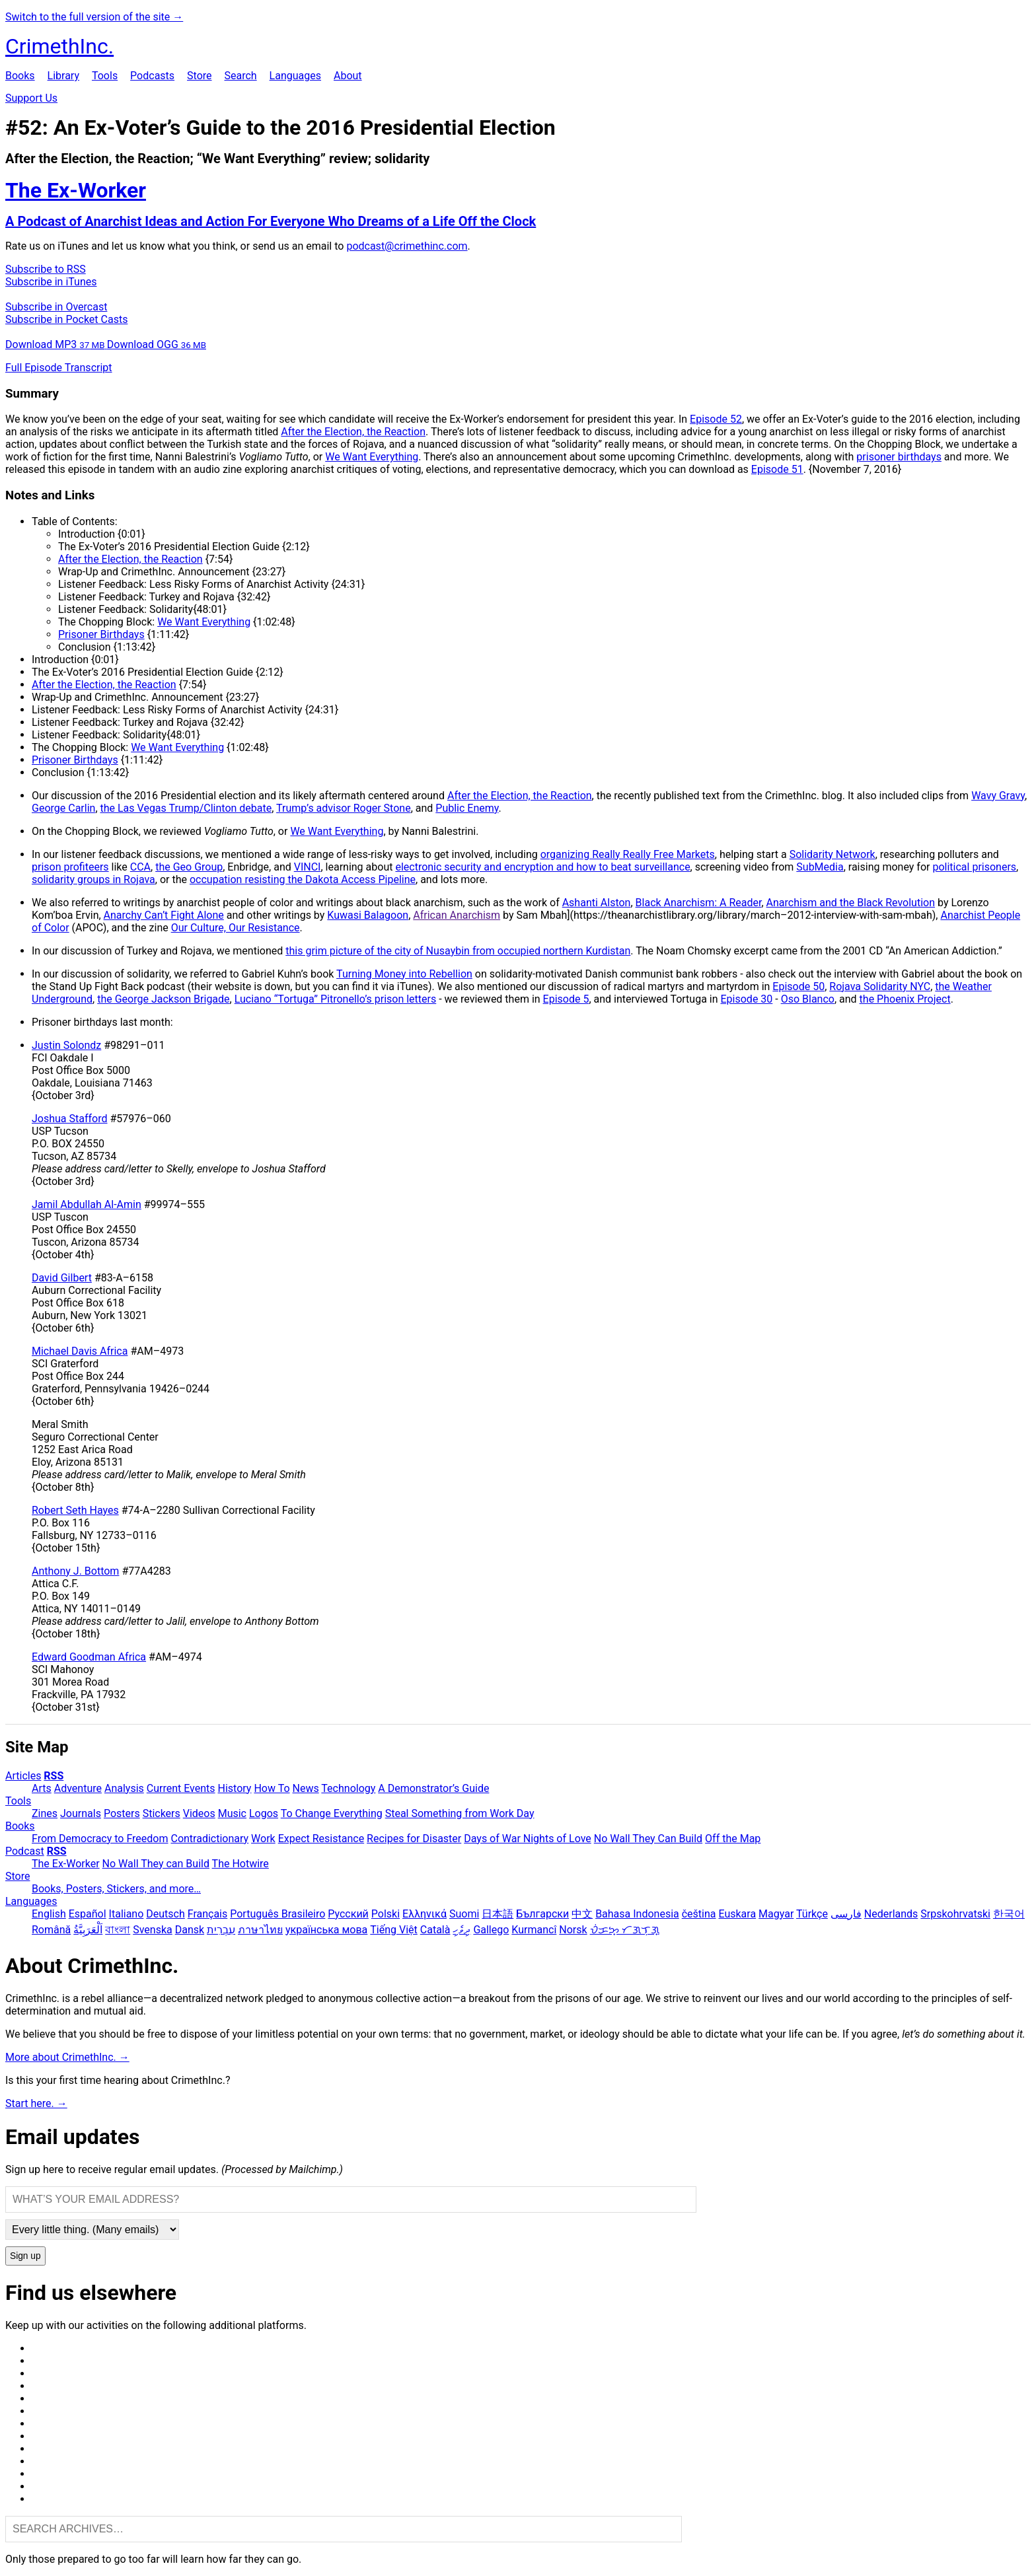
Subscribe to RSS (45, 269)
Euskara (737, 1914)
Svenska (152, 1929)
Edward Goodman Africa (89, 1657)
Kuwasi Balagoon (367, 915)
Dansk (189, 1929)
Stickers (161, 1813)
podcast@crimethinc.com (406, 246)
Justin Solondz (66, 1045)
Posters (122, 1813)
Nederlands (891, 1914)
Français (208, 1914)
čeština (699, 1914)
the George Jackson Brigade (163, 999)
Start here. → (36, 2103)
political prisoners (974, 867)
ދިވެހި (461, 1929)
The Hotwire (240, 1863)
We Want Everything (371, 456)
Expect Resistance (321, 1838)
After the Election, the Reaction (353, 431)
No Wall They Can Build (648, 1838)
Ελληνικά (424, 1914)
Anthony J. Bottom (75, 1571)
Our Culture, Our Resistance (235, 927)
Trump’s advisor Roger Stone (343, 808)
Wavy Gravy (998, 795)
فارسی (846, 1914)
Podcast (24, 1851)
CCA (140, 867)
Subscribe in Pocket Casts (66, 319)
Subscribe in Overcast (56, 307)
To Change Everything (332, 1813)
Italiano (126, 1914)
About (348, 75)
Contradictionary (209, 1838)
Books (20, 75)
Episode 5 (566, 999)
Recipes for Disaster (414, 1838)
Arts (42, 1788)
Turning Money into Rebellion (404, 974)
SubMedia (819, 867)
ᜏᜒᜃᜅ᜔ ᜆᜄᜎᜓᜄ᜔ (624, 1929)
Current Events (181, 1788)
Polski (385, 1914)
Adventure (78, 1788)
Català (435, 1929)
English (49, 1914)
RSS (53, 1776)
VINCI (307, 867)
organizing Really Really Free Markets (627, 854)
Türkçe (812, 1914)
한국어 (1009, 1914)
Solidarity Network (832, 854)
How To (271, 1788)
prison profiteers (70, 867)
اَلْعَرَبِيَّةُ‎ (87, 1929)
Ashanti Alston (596, 902)
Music (232, 1813)
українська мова (326, 1929)
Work (263, 1838)
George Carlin (63, 808)
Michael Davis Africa (80, 1351)
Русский (348, 1914)
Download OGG (156, 344)
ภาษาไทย (260, 1929)
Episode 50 (798, 986)
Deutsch (165, 1914)
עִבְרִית (221, 1929)
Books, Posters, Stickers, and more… (116, 1888)
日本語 (497, 1914)
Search (240, 75)
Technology (348, 1788)
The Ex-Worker (66, 1863)
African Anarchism (456, 915)
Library (63, 75)
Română (51, 1929)
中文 (582, 1914)
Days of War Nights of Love (527, 1838)
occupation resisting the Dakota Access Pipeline (303, 879)
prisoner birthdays (899, 456)
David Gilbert (62, 1277)
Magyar (776, 1914)
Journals (80, 1813)
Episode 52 (716, 419)
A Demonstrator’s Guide (433, 1788)
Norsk (573, 1929)
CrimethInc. (59, 46)
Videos (199, 1813)
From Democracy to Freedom (100, 1838)
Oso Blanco (807, 999)
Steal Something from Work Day (460, 1813)
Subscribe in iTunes (50, 281)
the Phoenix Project (905, 999)
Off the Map (732, 1838)
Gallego (491, 1929)
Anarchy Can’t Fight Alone (164, 915)
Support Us (31, 98)
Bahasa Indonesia (637, 1914)
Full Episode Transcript (58, 367)
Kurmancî (533, 1929)
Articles (23, 1776)
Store (199, 75)
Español (87, 1914)
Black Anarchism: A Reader (699, 902)
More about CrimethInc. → (67, 2057)
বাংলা (117, 1929)
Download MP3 (56, 344)
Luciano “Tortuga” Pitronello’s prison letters (336, 999)
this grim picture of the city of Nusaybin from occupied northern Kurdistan (457, 951)
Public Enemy (466, 808)
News (306, 1788)
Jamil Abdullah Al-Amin (86, 1204)
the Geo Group (189, 867)
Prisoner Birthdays (101, 634)
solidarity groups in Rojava (93, 879)
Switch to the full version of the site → (94, 17)
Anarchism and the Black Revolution (850, 902)
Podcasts (152, 75)
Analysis (124, 1788)
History (235, 1788)
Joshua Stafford (70, 1118)
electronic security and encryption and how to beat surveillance (542, 867)
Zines (44, 1813)
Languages (295, 75)
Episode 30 (747, 999)
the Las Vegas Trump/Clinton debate (186, 808)
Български (542, 1914)
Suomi (464, 1914)
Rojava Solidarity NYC (879, 986)
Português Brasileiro (277, 1914)
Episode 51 (777, 469)
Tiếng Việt (394, 1929)
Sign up (25, 2256)
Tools (105, 75)
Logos (263, 1813)
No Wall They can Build (155, 1863)
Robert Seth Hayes (75, 1510)
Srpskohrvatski (955, 1914)
